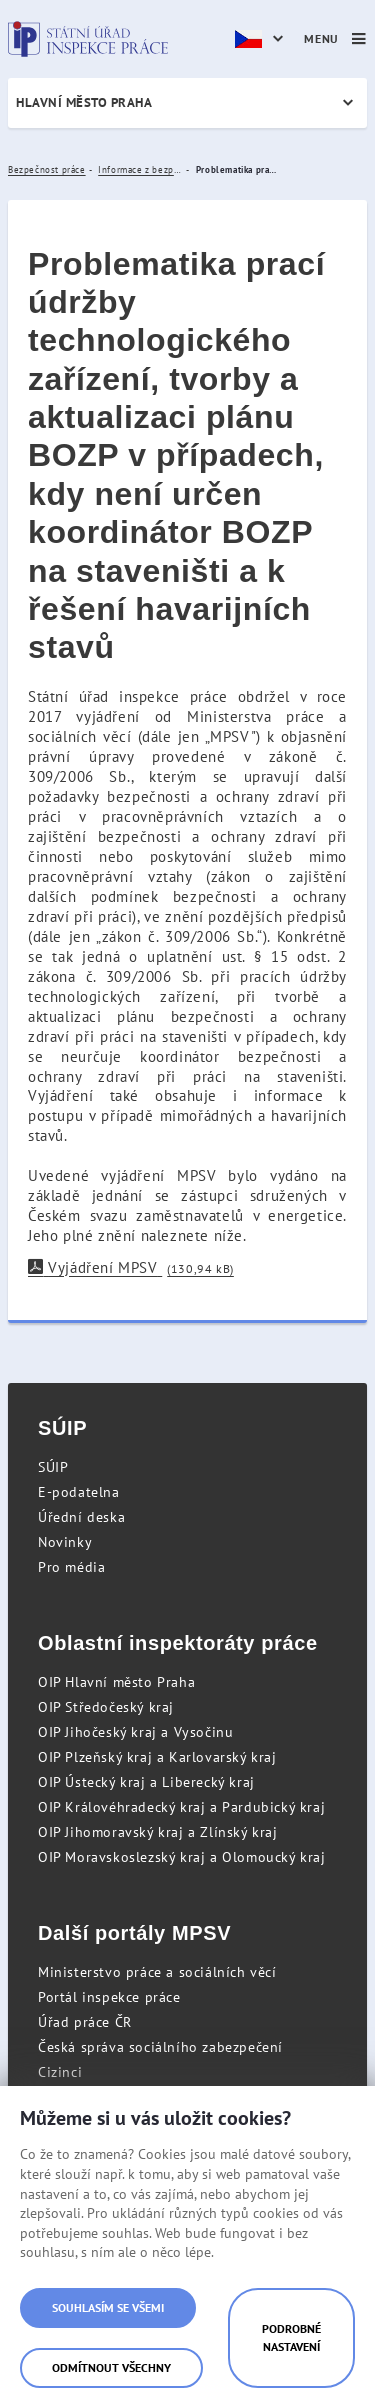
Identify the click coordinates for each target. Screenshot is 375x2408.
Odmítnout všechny (111, 2367)
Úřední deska (81, 1517)
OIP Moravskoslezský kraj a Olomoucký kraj (182, 1857)
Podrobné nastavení (291, 2337)
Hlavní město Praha (84, 102)
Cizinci (60, 2072)
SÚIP (53, 1467)
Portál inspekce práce (109, 1997)
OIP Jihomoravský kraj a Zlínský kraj (158, 1832)
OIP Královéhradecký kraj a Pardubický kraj (181, 1807)
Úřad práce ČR (85, 2022)
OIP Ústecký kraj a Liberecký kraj (146, 1782)
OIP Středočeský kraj (106, 1707)
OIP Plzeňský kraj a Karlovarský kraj (157, 1757)
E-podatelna (79, 1492)
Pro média (71, 1567)
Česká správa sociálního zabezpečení (160, 2047)
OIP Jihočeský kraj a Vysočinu (135, 1732)
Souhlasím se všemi (108, 2307)
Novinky (65, 1542)
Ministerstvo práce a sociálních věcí (157, 1972)
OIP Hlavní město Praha (116, 1682)
